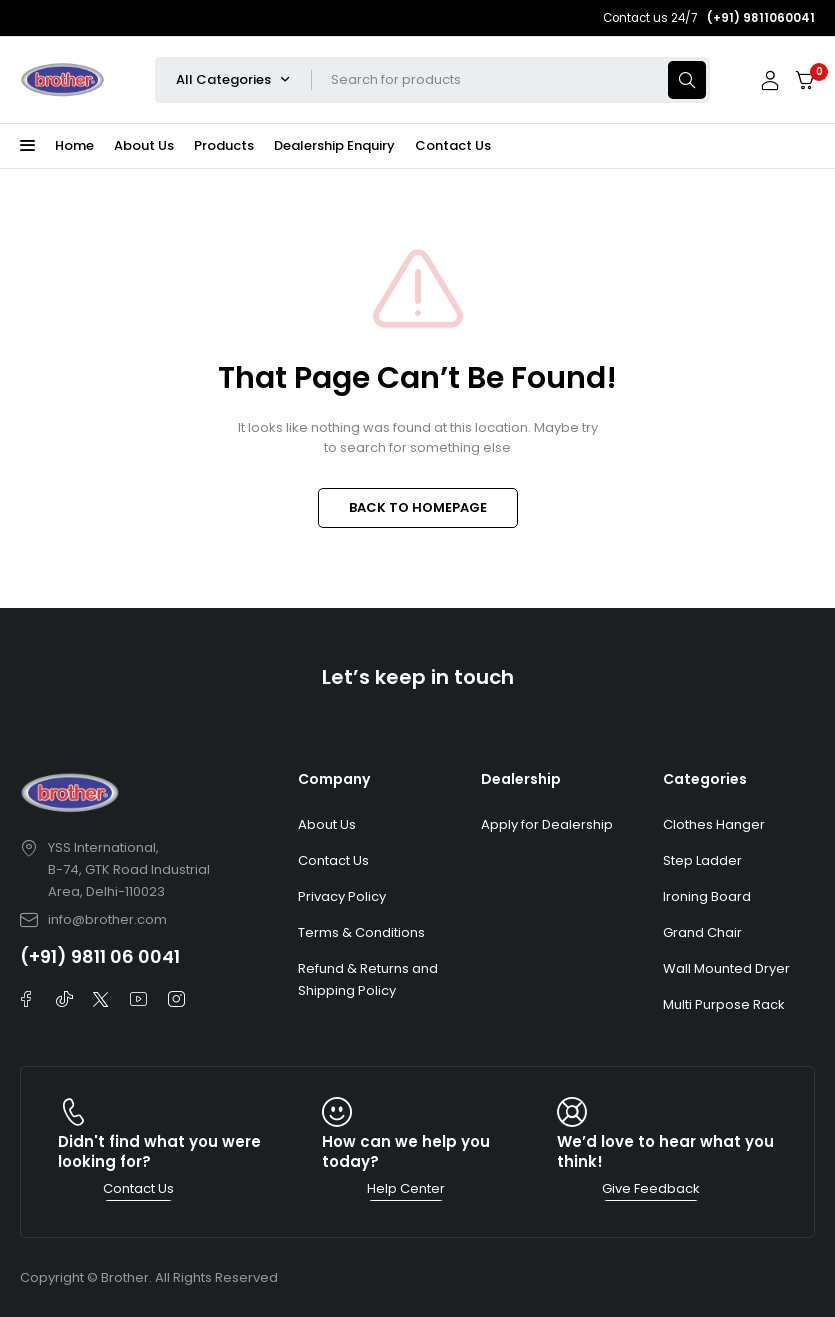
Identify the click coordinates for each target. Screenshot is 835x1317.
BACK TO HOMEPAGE (418, 507)
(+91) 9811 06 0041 (100, 956)
